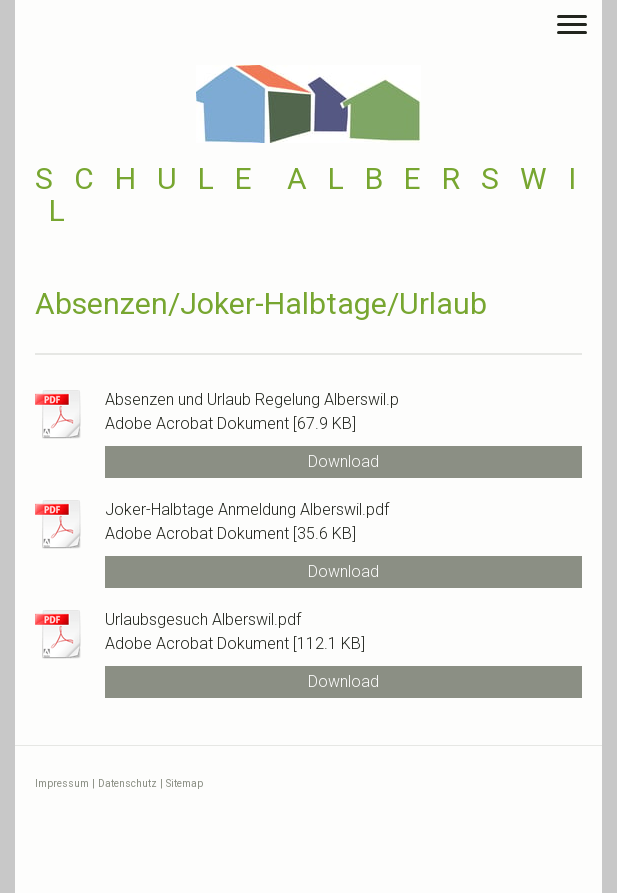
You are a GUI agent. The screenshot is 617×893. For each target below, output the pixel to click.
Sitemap (184, 783)
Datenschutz (127, 783)
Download (343, 461)
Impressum (62, 783)
